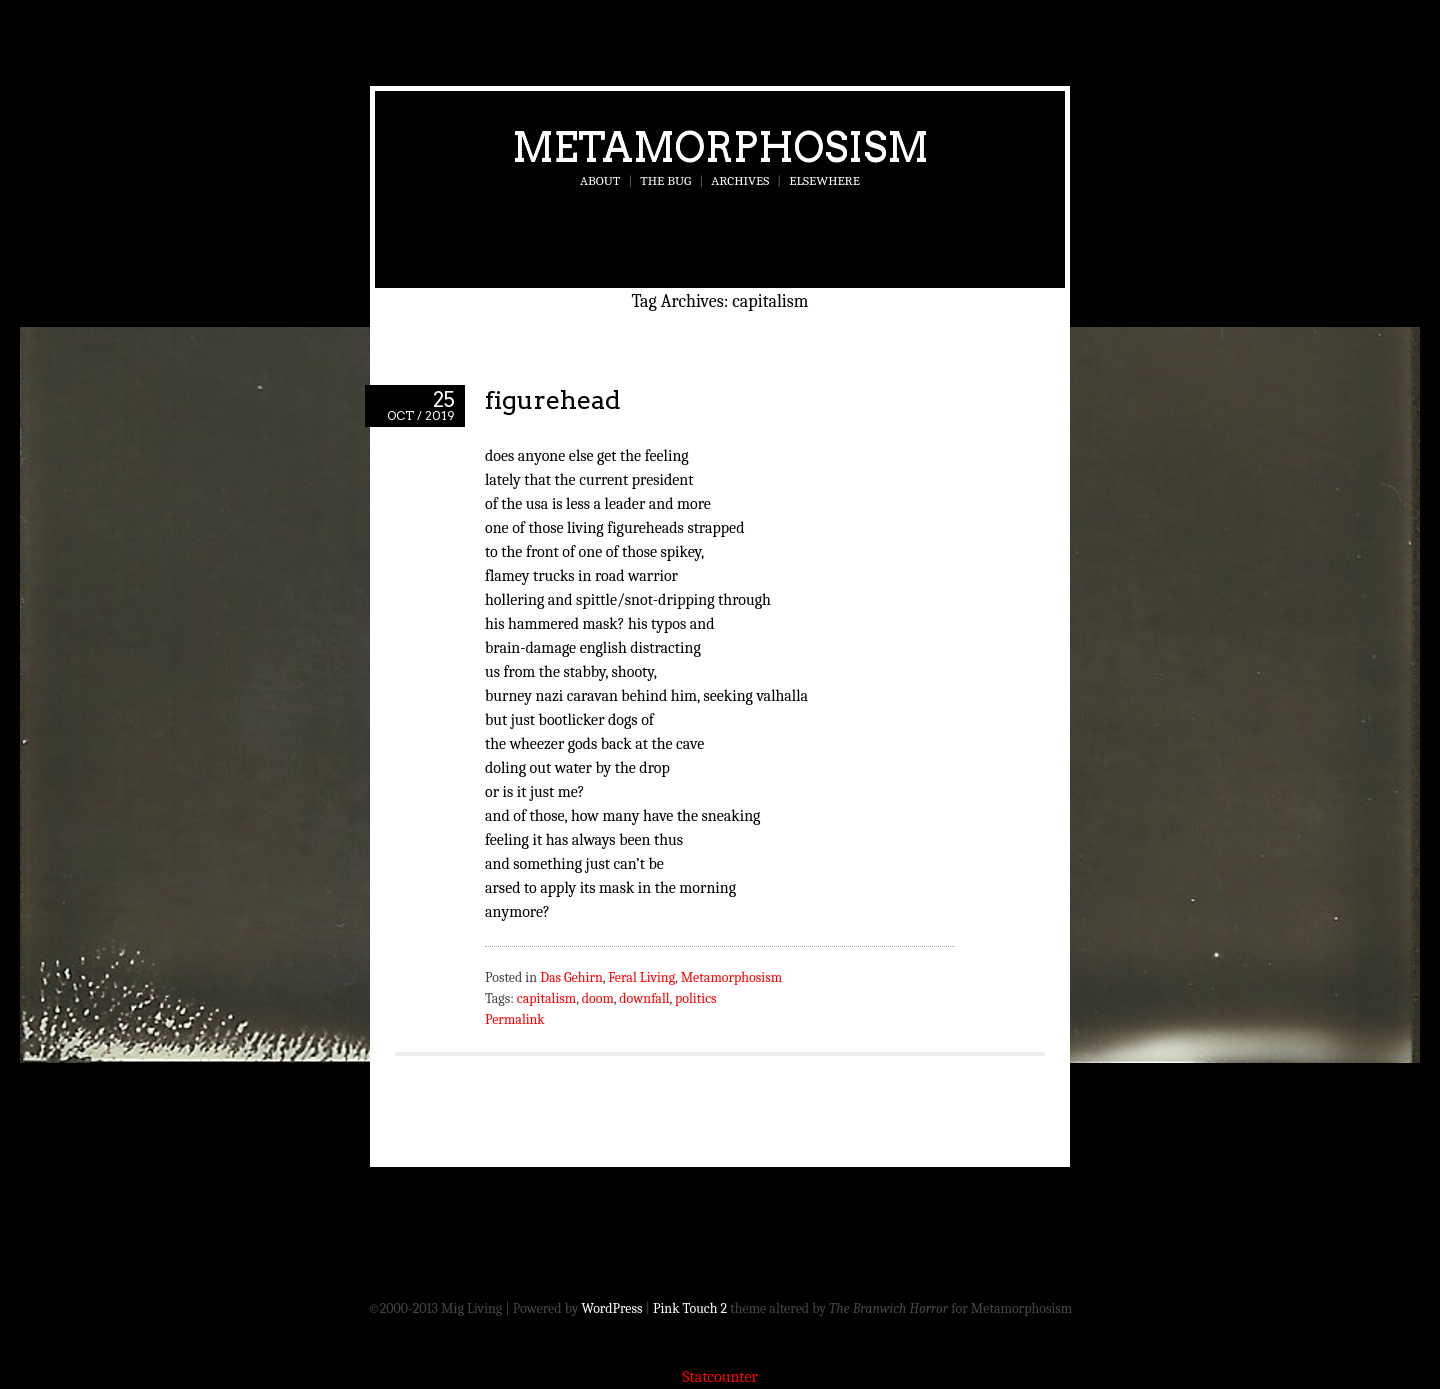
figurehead (553, 399)
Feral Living (641, 977)
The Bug (665, 180)
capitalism (546, 998)
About (600, 180)
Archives (740, 180)
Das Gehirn (571, 977)
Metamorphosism (720, 147)
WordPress (612, 1308)
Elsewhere (824, 180)
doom (598, 998)
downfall (644, 998)
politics (695, 998)
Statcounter (720, 1377)
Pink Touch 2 (690, 1308)
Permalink (515, 1019)
